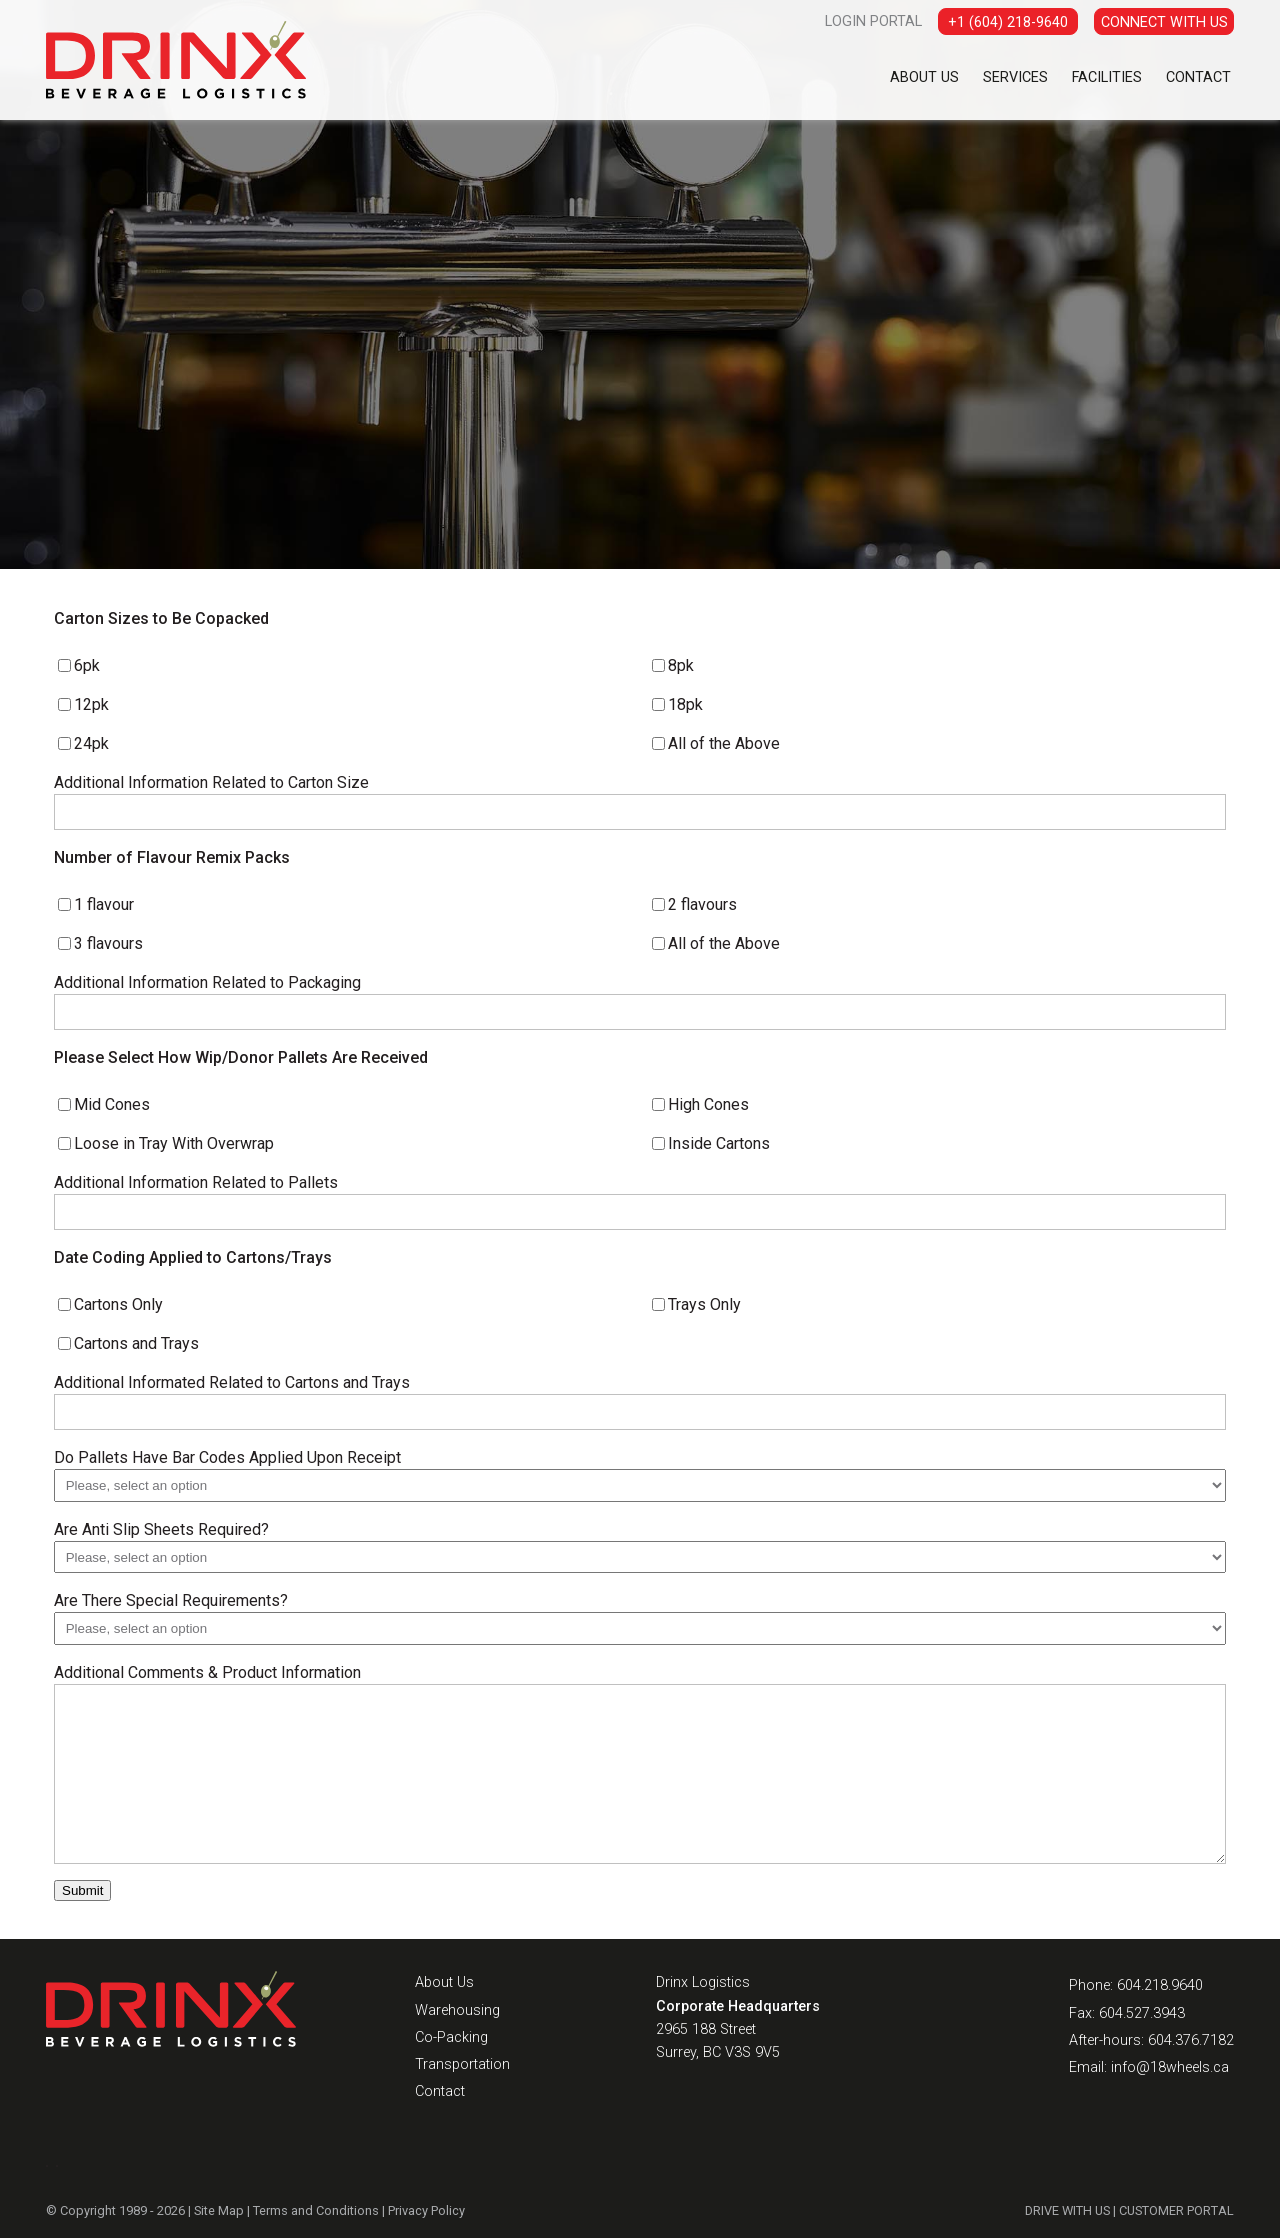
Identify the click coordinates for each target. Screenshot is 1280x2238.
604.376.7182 (1191, 2040)
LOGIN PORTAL (873, 21)
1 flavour (104, 904)
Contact (1198, 77)
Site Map (219, 2210)
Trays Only (704, 1304)
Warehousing (457, 2010)
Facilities (1107, 77)
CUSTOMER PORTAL (1176, 2210)
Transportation (462, 2064)
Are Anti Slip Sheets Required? (161, 1529)
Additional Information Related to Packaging (207, 982)
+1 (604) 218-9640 (1008, 22)
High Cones (708, 1104)
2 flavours (702, 904)
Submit (82, 1890)
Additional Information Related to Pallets (196, 1182)
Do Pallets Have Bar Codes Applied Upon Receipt (227, 1457)
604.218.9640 (1160, 1985)
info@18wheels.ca (1170, 2067)
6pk (87, 665)
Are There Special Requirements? (171, 1600)
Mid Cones (112, 1104)
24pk (91, 743)
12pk (91, 704)
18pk (685, 704)
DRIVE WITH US (1067, 2210)
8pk (681, 665)
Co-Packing (451, 2037)
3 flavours (108, 943)
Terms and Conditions (316, 2210)
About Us (924, 77)
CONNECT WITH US (1164, 22)
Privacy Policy (426, 2210)
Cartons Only (118, 1304)
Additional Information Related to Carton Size (211, 782)
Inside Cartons (719, 1143)
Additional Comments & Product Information (207, 1672)
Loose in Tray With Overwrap (174, 1143)
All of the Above (724, 743)
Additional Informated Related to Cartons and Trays (232, 1382)
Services (1015, 77)
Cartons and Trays (136, 1343)
